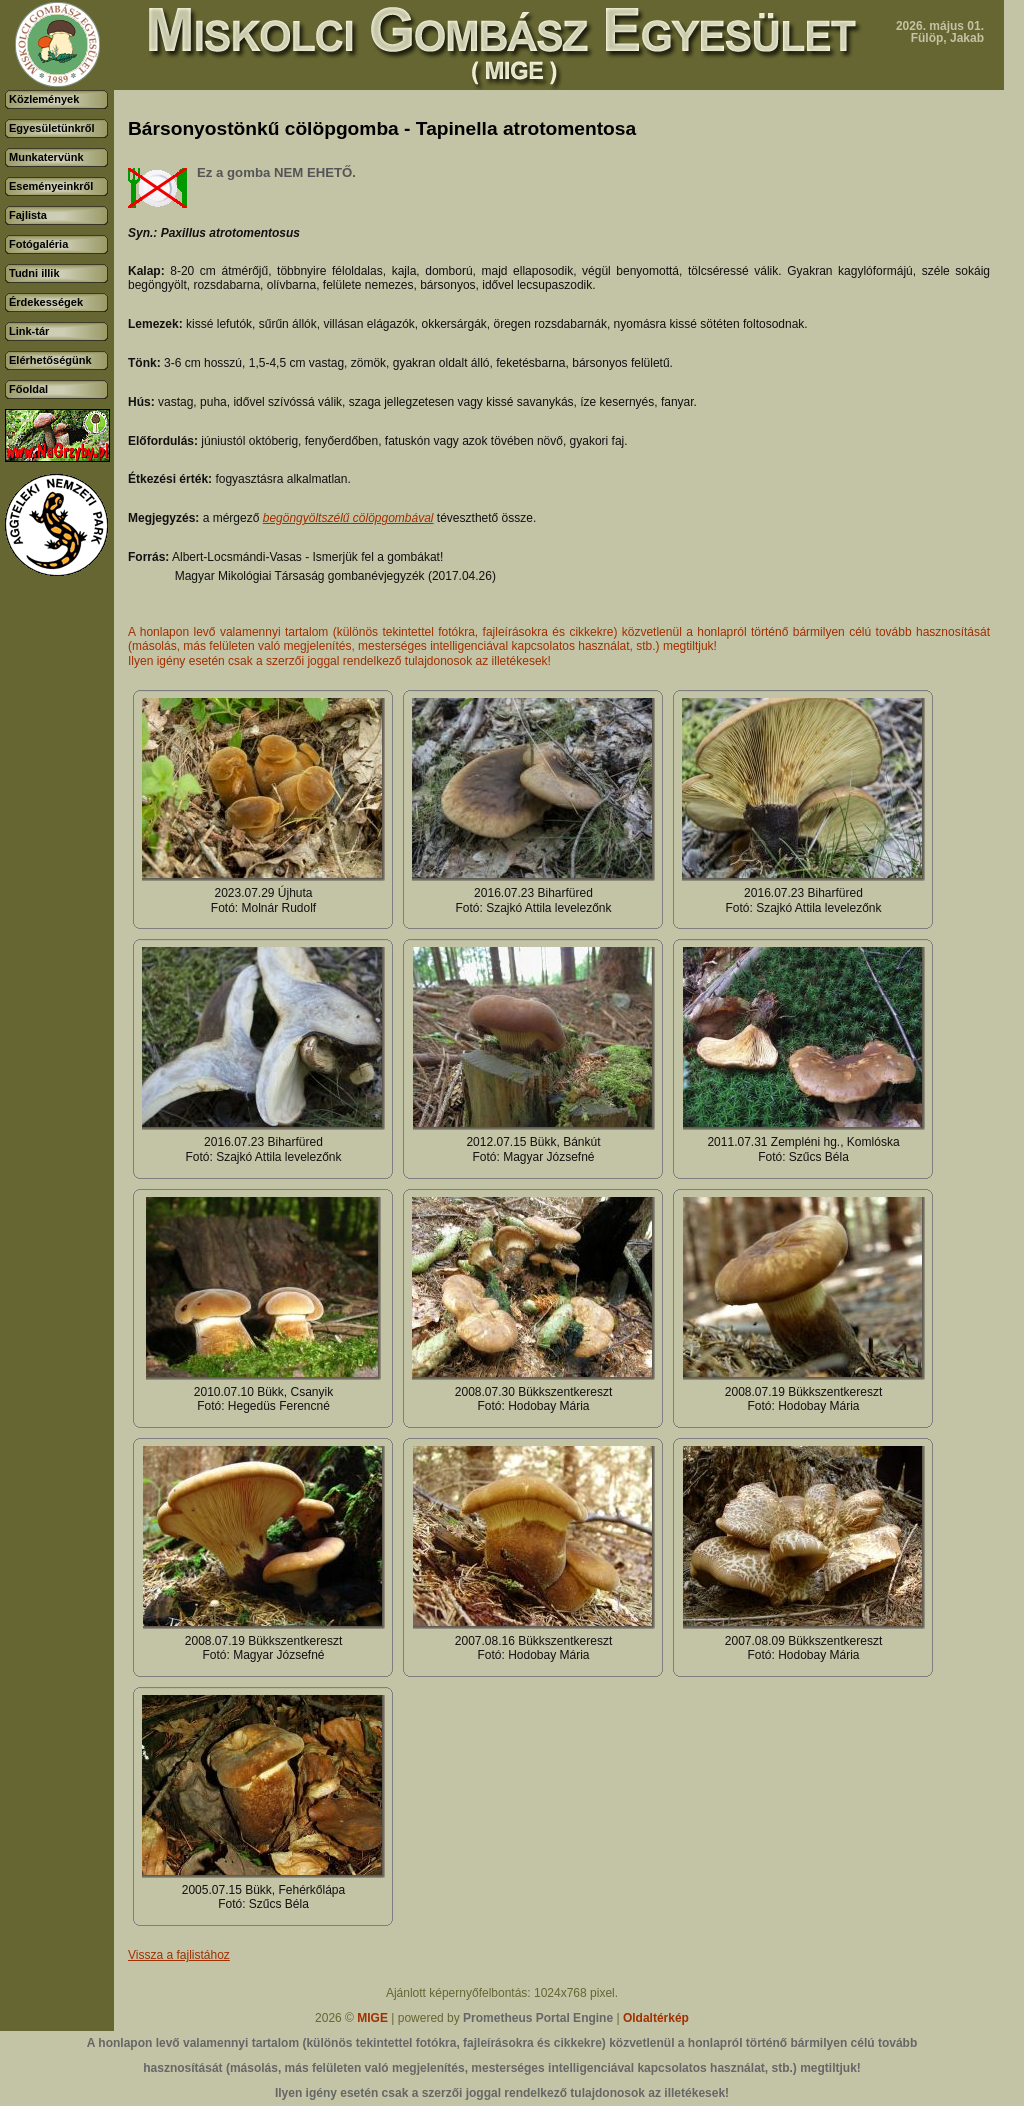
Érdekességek (46, 302)
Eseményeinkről (51, 186)
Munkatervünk (46, 157)
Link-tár (29, 331)
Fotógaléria (38, 244)
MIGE (372, 2018)
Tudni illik (34, 273)
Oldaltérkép (656, 2018)
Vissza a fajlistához (179, 1955)
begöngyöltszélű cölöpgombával (348, 518)
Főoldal (28, 389)
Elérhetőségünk (50, 360)
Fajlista (28, 215)
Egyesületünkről (52, 128)
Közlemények (44, 99)
